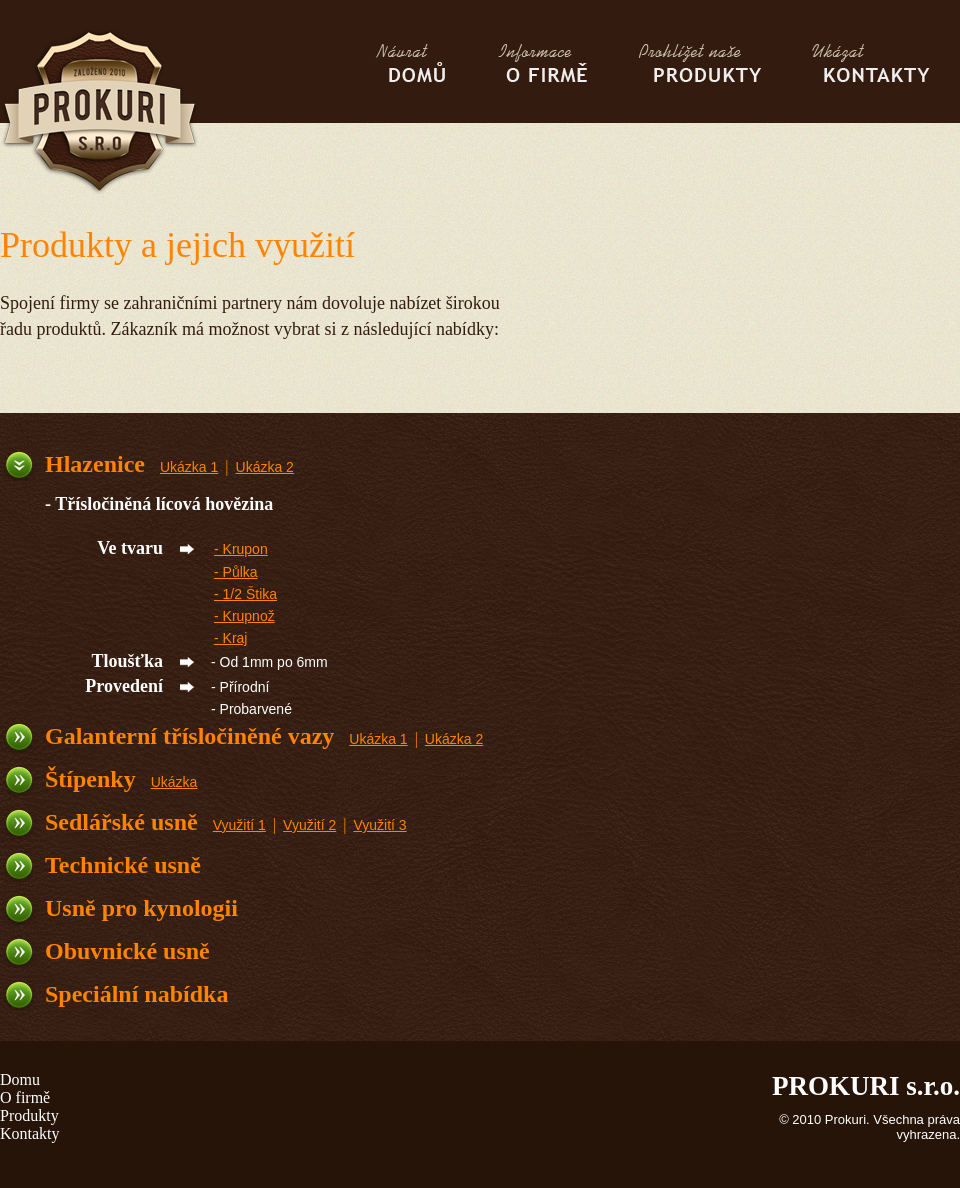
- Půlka (236, 572)
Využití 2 (309, 825)
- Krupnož (244, 616)
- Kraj (230, 638)
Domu (20, 1079)
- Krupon (241, 549)
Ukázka (174, 782)
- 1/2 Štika (245, 594)
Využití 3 (379, 825)
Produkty (29, 1115)
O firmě (25, 1097)
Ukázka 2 (265, 467)
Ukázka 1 (189, 467)
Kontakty (30, 1133)
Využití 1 (239, 825)
